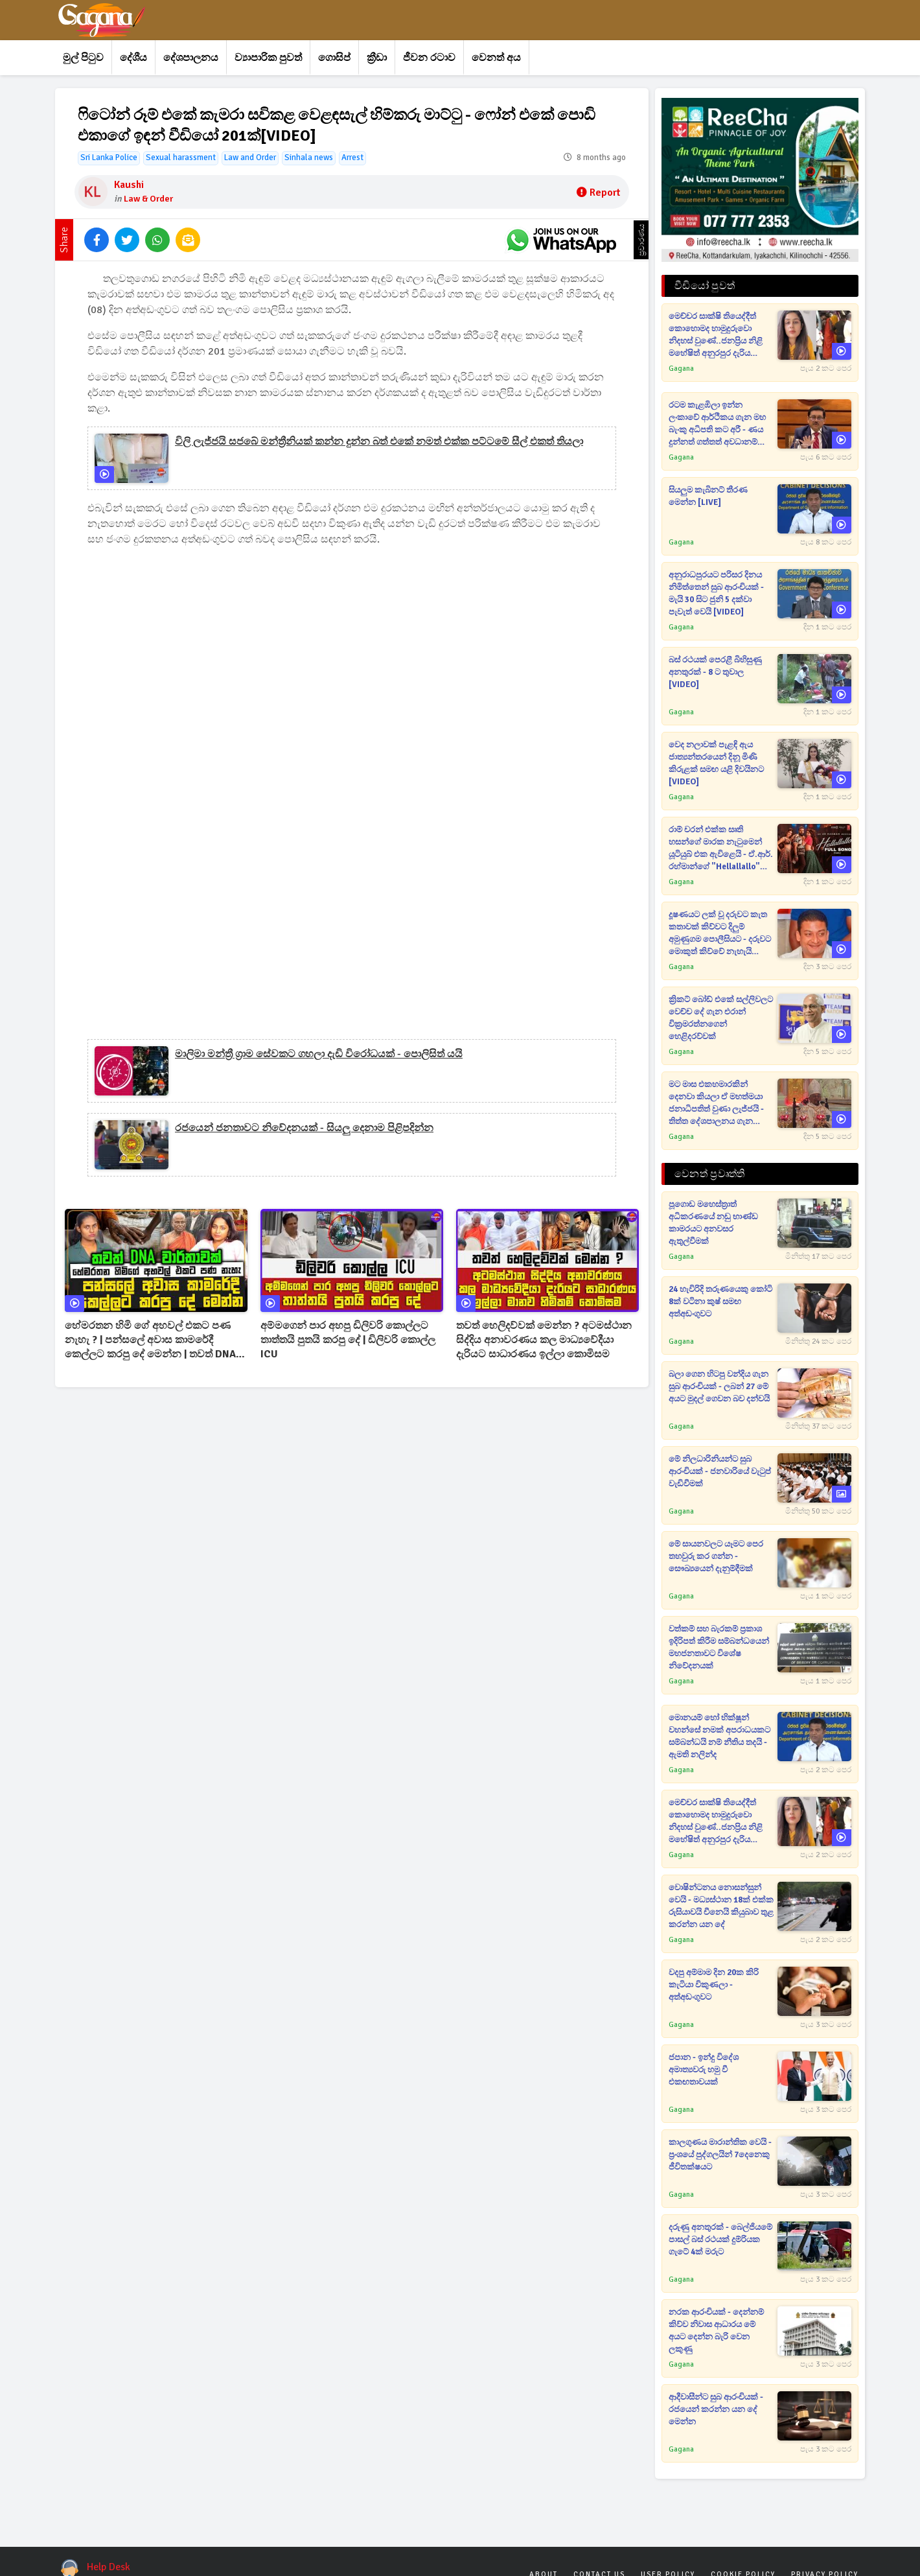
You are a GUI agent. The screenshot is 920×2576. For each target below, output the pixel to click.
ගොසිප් (334, 57)
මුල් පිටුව (83, 57)
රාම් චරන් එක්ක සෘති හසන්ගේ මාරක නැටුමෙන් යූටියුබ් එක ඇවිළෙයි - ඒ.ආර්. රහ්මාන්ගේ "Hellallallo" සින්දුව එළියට (721, 849)
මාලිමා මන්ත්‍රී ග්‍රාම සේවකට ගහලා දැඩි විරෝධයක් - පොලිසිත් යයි (319, 1054)
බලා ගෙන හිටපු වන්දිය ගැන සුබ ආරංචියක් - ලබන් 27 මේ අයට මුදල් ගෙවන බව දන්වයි (719, 1386)
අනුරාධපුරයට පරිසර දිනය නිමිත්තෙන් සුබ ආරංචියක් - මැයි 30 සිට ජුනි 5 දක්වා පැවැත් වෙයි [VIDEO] (716, 593)
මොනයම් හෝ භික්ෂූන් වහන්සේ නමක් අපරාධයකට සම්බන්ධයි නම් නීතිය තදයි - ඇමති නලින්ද (719, 1736)
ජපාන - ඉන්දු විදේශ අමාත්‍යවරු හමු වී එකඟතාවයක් (704, 2069)
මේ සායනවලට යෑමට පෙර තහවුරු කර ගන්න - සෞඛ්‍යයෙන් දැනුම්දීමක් (716, 1556)
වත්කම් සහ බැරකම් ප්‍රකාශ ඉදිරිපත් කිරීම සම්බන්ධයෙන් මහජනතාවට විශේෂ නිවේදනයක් (719, 1647)
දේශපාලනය (190, 57)
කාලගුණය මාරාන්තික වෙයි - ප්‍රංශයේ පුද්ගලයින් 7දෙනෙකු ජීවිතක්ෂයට (720, 2154)
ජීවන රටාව (429, 57)
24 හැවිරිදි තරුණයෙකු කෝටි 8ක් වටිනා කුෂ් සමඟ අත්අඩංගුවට (720, 1301)
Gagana (681, 368)
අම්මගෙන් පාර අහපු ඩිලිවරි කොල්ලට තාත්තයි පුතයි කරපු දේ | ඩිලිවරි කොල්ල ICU (347, 1340)
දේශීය (133, 57)
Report (598, 192)
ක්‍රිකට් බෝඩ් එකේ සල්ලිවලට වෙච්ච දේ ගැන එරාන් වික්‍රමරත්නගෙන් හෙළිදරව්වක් (721, 1018)
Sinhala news (308, 157)
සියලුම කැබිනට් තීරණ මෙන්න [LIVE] (708, 496)
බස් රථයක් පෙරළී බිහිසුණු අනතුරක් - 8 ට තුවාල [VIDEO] (715, 672)
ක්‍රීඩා (377, 57)
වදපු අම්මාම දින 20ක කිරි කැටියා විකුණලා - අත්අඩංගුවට (714, 1984)
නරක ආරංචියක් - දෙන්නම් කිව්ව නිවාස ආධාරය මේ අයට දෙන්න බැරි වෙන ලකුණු (716, 2330)
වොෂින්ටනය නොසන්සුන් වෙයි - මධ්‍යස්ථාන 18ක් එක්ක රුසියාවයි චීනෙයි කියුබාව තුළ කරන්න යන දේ (721, 1906)
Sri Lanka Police (108, 157)
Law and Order (250, 157)
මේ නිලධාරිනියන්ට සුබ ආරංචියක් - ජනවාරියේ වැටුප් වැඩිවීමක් (720, 1471)
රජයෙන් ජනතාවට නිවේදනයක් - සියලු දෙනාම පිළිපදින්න (304, 1127)
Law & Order (148, 198)
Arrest (352, 157)
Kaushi (129, 184)
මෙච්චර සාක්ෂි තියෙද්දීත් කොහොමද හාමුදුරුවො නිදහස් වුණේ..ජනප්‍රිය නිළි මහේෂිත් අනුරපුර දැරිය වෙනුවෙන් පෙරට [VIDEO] (717, 335)
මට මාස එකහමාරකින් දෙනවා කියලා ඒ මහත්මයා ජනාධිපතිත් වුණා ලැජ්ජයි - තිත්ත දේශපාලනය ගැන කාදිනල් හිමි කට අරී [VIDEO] (720, 1103)
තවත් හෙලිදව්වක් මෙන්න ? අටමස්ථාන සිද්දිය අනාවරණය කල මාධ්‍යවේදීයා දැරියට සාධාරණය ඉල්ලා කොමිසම (544, 1340)
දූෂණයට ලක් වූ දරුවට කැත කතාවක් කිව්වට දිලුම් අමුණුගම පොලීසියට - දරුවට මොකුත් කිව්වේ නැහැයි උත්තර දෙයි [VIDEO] (720, 933)
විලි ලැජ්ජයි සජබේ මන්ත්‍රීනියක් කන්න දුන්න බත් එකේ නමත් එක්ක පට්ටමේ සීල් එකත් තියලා (379, 441)
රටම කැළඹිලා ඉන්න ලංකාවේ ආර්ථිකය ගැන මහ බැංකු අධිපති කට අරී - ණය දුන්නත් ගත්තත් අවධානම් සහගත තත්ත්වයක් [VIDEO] (717, 424)
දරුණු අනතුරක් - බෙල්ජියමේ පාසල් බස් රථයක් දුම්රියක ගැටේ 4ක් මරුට (720, 2239)
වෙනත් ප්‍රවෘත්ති (709, 1173)
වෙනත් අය (496, 57)
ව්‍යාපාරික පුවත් (268, 57)
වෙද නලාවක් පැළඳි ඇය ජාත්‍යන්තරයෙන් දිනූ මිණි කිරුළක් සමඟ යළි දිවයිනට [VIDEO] (716, 763)
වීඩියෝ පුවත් (704, 285)
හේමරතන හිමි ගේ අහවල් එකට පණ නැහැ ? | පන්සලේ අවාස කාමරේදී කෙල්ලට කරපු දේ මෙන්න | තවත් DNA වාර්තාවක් (150, 1340)
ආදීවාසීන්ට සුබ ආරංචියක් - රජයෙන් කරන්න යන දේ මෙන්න (716, 2409)
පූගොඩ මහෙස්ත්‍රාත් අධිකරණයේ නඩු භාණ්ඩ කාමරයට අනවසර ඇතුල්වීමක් (713, 1223)
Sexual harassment (181, 157)
